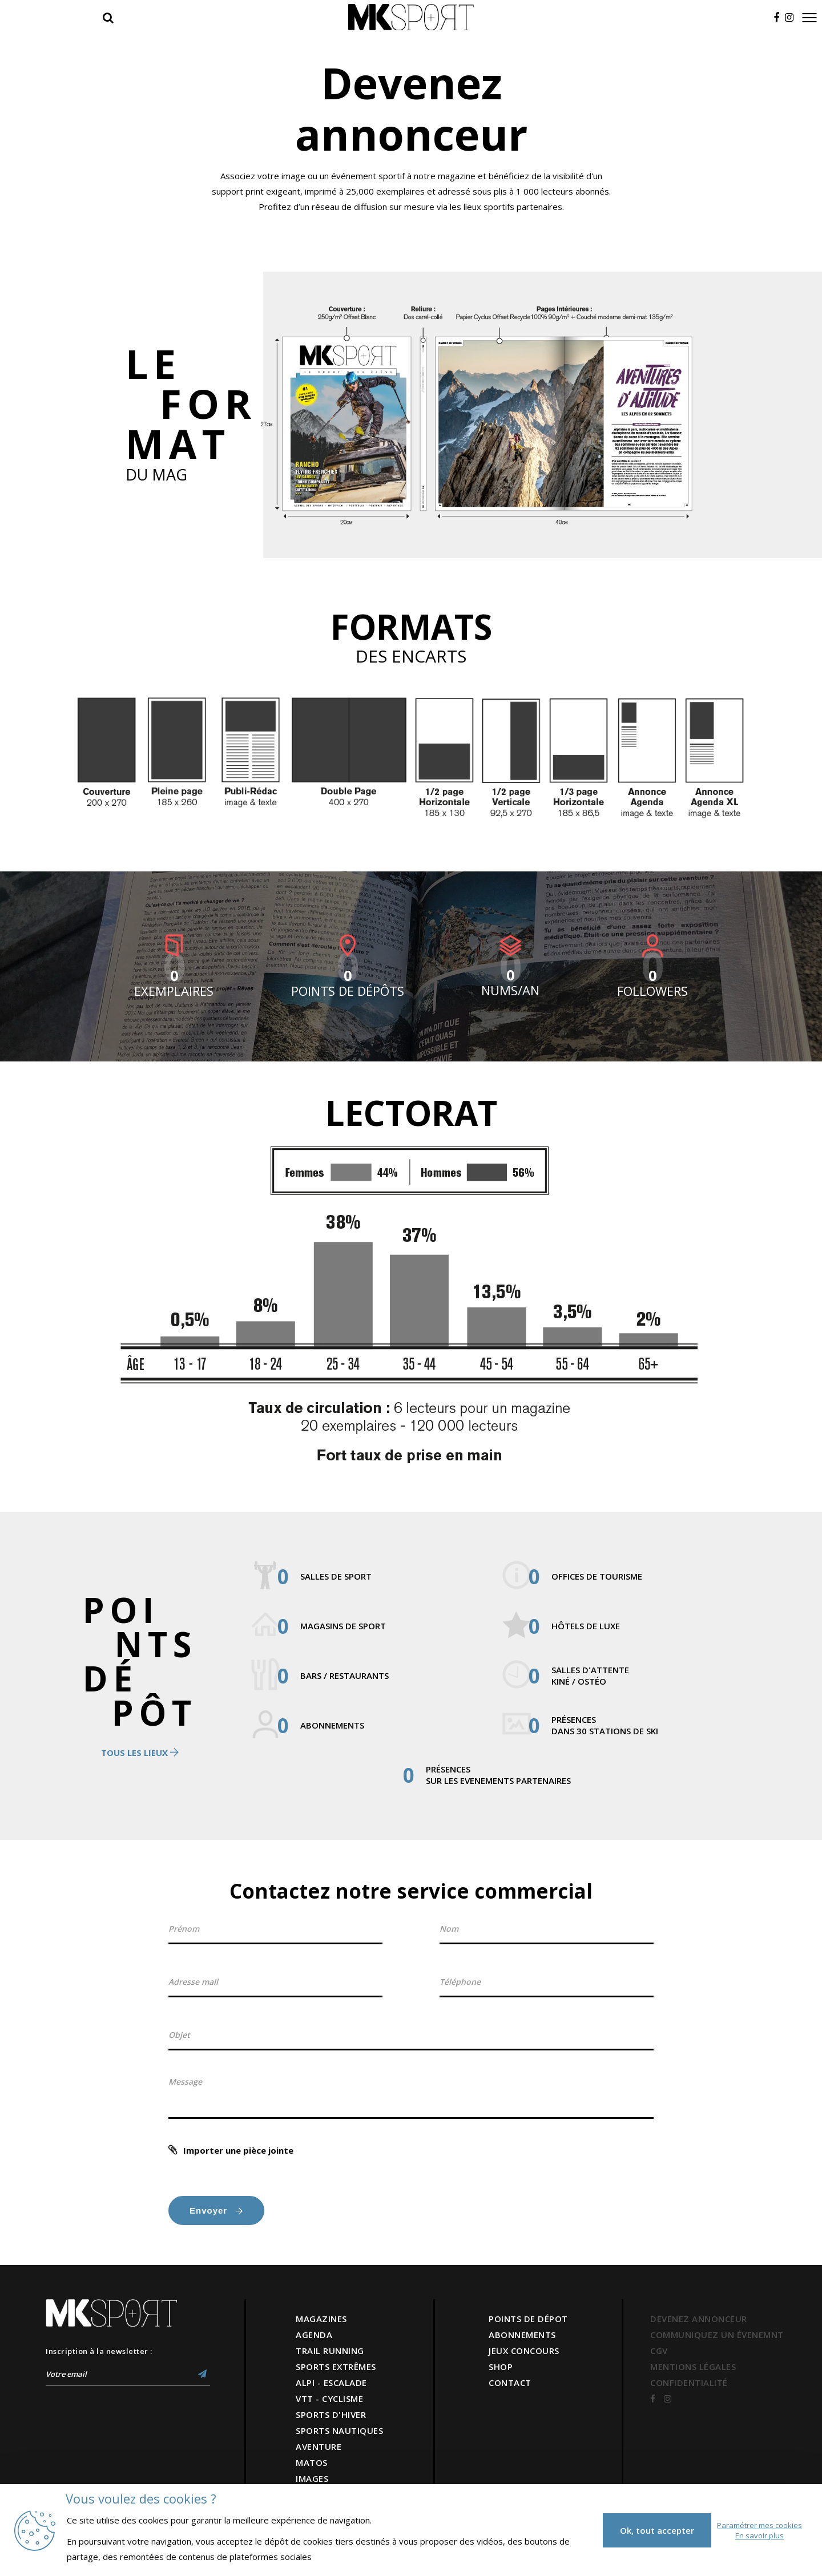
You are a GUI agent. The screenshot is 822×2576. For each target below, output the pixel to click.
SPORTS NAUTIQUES (339, 2430)
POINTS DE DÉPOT (528, 2318)
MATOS (312, 2462)
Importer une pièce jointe (238, 2150)
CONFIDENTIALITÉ (689, 2382)
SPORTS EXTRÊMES (336, 2366)
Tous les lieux (140, 1752)
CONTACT (510, 2382)
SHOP (501, 2366)
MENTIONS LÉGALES (693, 2366)
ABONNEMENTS (522, 2334)
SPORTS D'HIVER (331, 2414)
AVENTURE (318, 2446)
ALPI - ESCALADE (331, 2382)
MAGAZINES (321, 2318)
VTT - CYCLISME (329, 2398)
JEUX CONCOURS (524, 2350)
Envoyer (216, 2210)
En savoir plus (759, 2535)
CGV (659, 2350)
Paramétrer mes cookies (759, 2525)
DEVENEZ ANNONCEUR (698, 2318)
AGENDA (314, 2334)
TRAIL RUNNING (330, 2350)
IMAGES (312, 2478)
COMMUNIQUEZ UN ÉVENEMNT (717, 2334)
